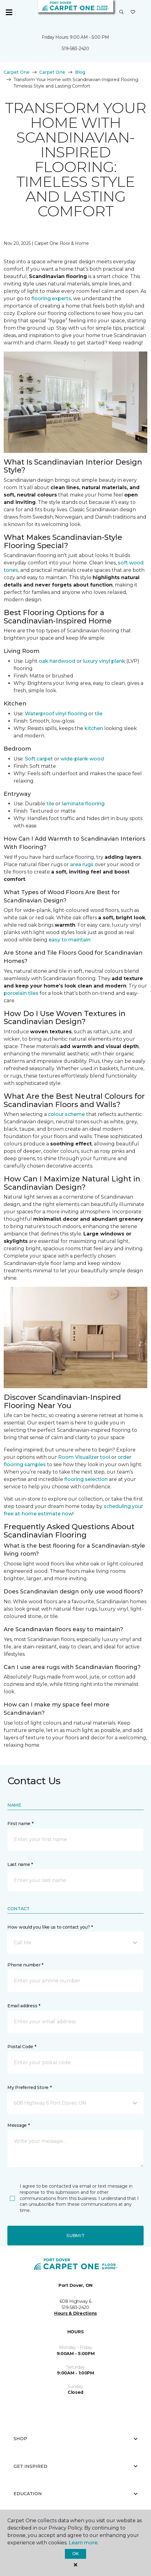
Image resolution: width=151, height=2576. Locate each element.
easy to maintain (69, 940)
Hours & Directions (75, 2313)
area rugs (81, 864)
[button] (121, 12)
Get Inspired (75, 2466)
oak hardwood (57, 661)
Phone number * (25, 1965)
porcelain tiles (21, 993)
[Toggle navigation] (9, 12)
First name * (20, 1823)
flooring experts (51, 298)
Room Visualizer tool (84, 1457)
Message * (18, 2125)
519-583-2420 (75, 48)
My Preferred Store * (29, 2087)
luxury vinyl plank (104, 661)
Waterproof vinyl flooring (56, 714)
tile (98, 714)
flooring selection (86, 1479)
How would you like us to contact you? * (50, 1927)
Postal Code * (21, 2046)
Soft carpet (39, 759)
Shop (75, 2438)
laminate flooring (83, 804)
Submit (75, 2235)
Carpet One (17, 72)
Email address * (23, 2006)
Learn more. (83, 2543)
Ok (75, 2553)
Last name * (20, 1864)
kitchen (94, 728)
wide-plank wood (82, 759)
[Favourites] (133, 12)
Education (75, 2493)
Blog (80, 72)
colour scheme (66, 1114)
